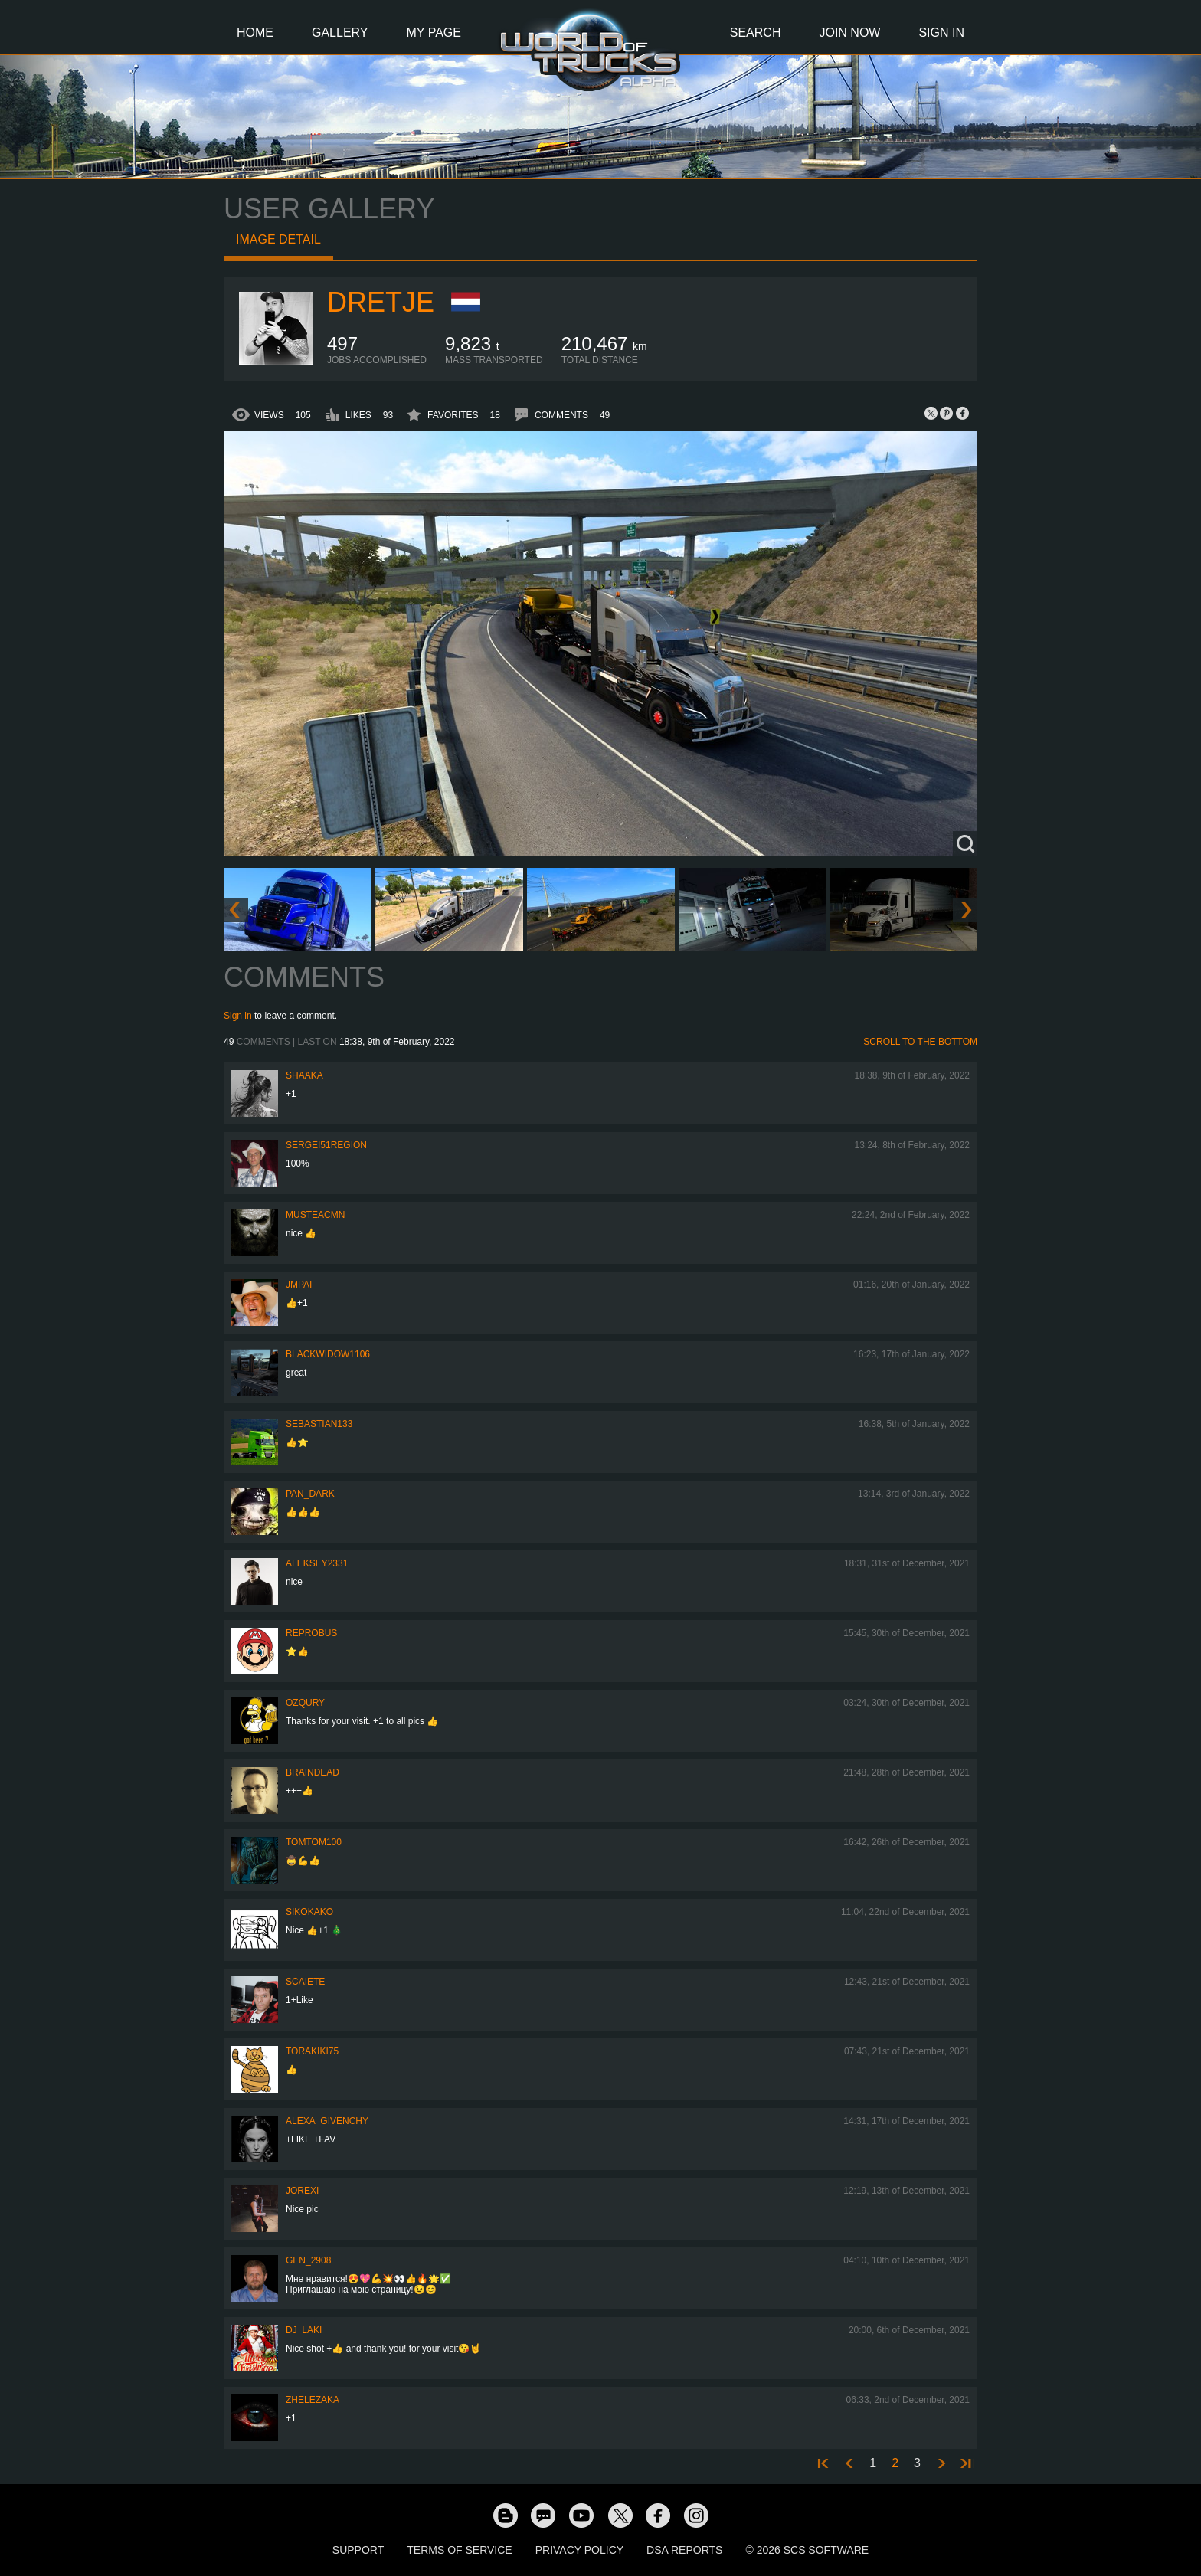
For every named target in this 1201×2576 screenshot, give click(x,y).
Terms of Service (459, 2550)
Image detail (278, 239)
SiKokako (309, 1912)
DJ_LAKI (304, 2330)
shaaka (304, 1075)
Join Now (849, 32)
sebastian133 (319, 1424)
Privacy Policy (579, 2550)
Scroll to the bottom (920, 1041)
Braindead (312, 1772)
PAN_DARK (310, 1493)
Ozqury (305, 1702)
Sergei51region (326, 1145)
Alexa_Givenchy (327, 2121)
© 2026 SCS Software (807, 2550)
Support (358, 2550)
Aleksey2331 (317, 1563)
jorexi (302, 2190)
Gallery (340, 32)
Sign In (941, 32)
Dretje (380, 302)
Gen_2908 (308, 2260)
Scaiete (305, 1981)
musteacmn (315, 1214)
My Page (434, 32)
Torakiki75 (312, 2051)
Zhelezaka (312, 2399)
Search (755, 32)
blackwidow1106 (328, 1354)
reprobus (311, 1633)
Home (255, 32)
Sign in (238, 1015)
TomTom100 (314, 1842)
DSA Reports (684, 2550)
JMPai (299, 1284)
